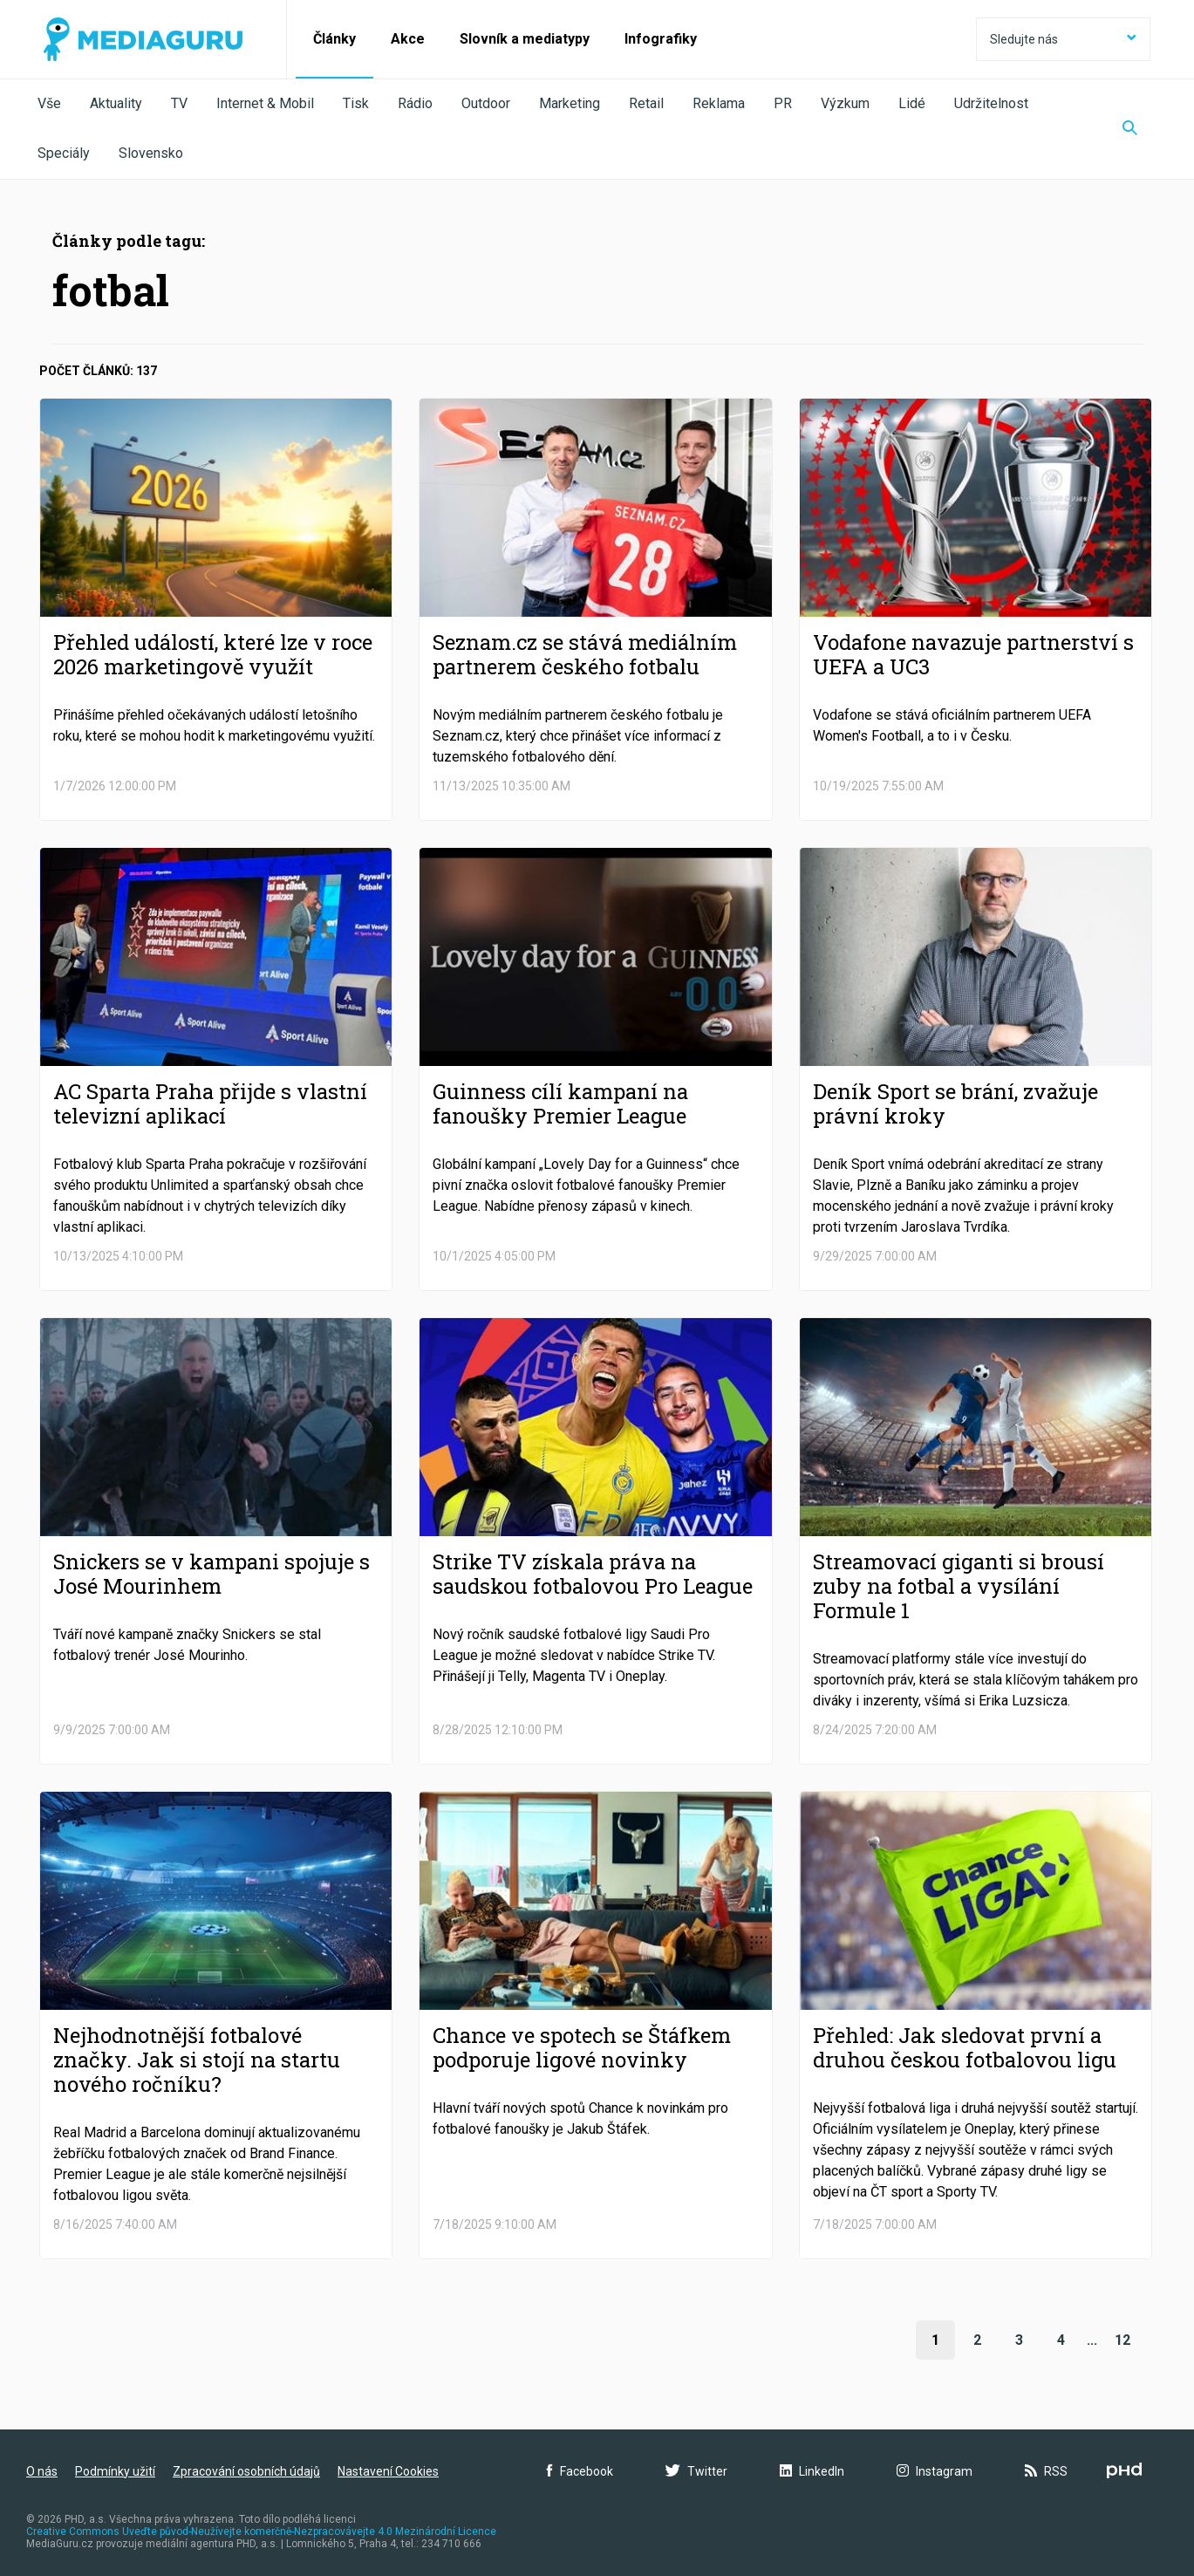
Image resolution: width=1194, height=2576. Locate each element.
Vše (49, 103)
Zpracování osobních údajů (246, 2471)
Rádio (415, 103)
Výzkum (845, 103)
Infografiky (660, 39)
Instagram (934, 2471)
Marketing (569, 103)
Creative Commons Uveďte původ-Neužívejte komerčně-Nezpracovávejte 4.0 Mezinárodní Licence (261, 2531)
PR (783, 103)
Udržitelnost (991, 103)
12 (1122, 2340)
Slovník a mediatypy (525, 39)
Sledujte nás (1063, 39)
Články (334, 39)
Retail (646, 103)
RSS (1046, 2471)
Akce (408, 39)
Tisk (356, 103)
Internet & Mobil (265, 103)
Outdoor (485, 103)
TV (179, 103)
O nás (42, 2471)
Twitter (696, 2471)
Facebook (580, 2471)
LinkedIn (812, 2471)
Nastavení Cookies (388, 2471)
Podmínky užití (115, 2471)
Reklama (719, 103)
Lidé (911, 103)
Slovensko (151, 153)
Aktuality (116, 103)
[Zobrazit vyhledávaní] (1129, 129)
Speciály (64, 153)
